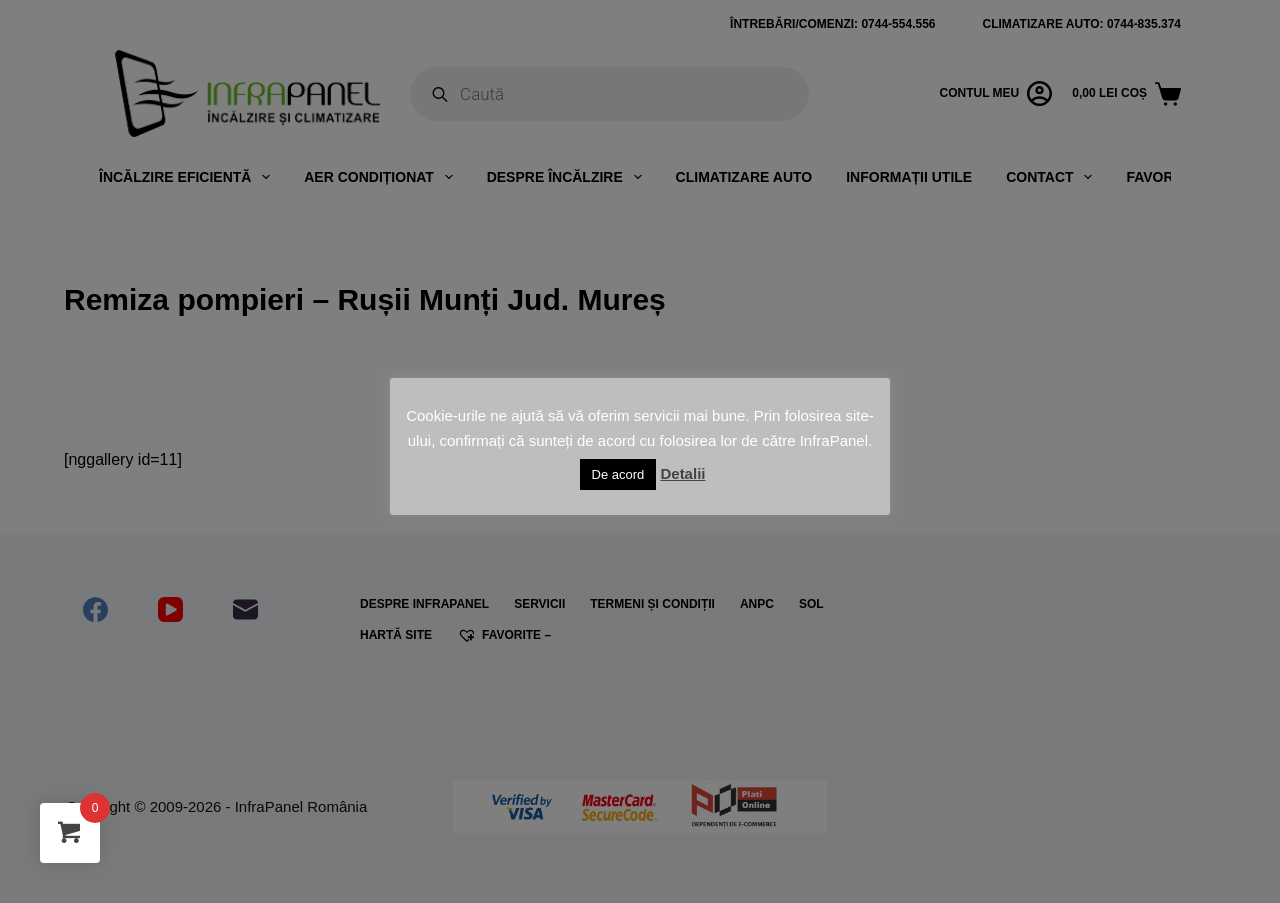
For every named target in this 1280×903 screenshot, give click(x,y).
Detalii (682, 473)
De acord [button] (618, 474)
